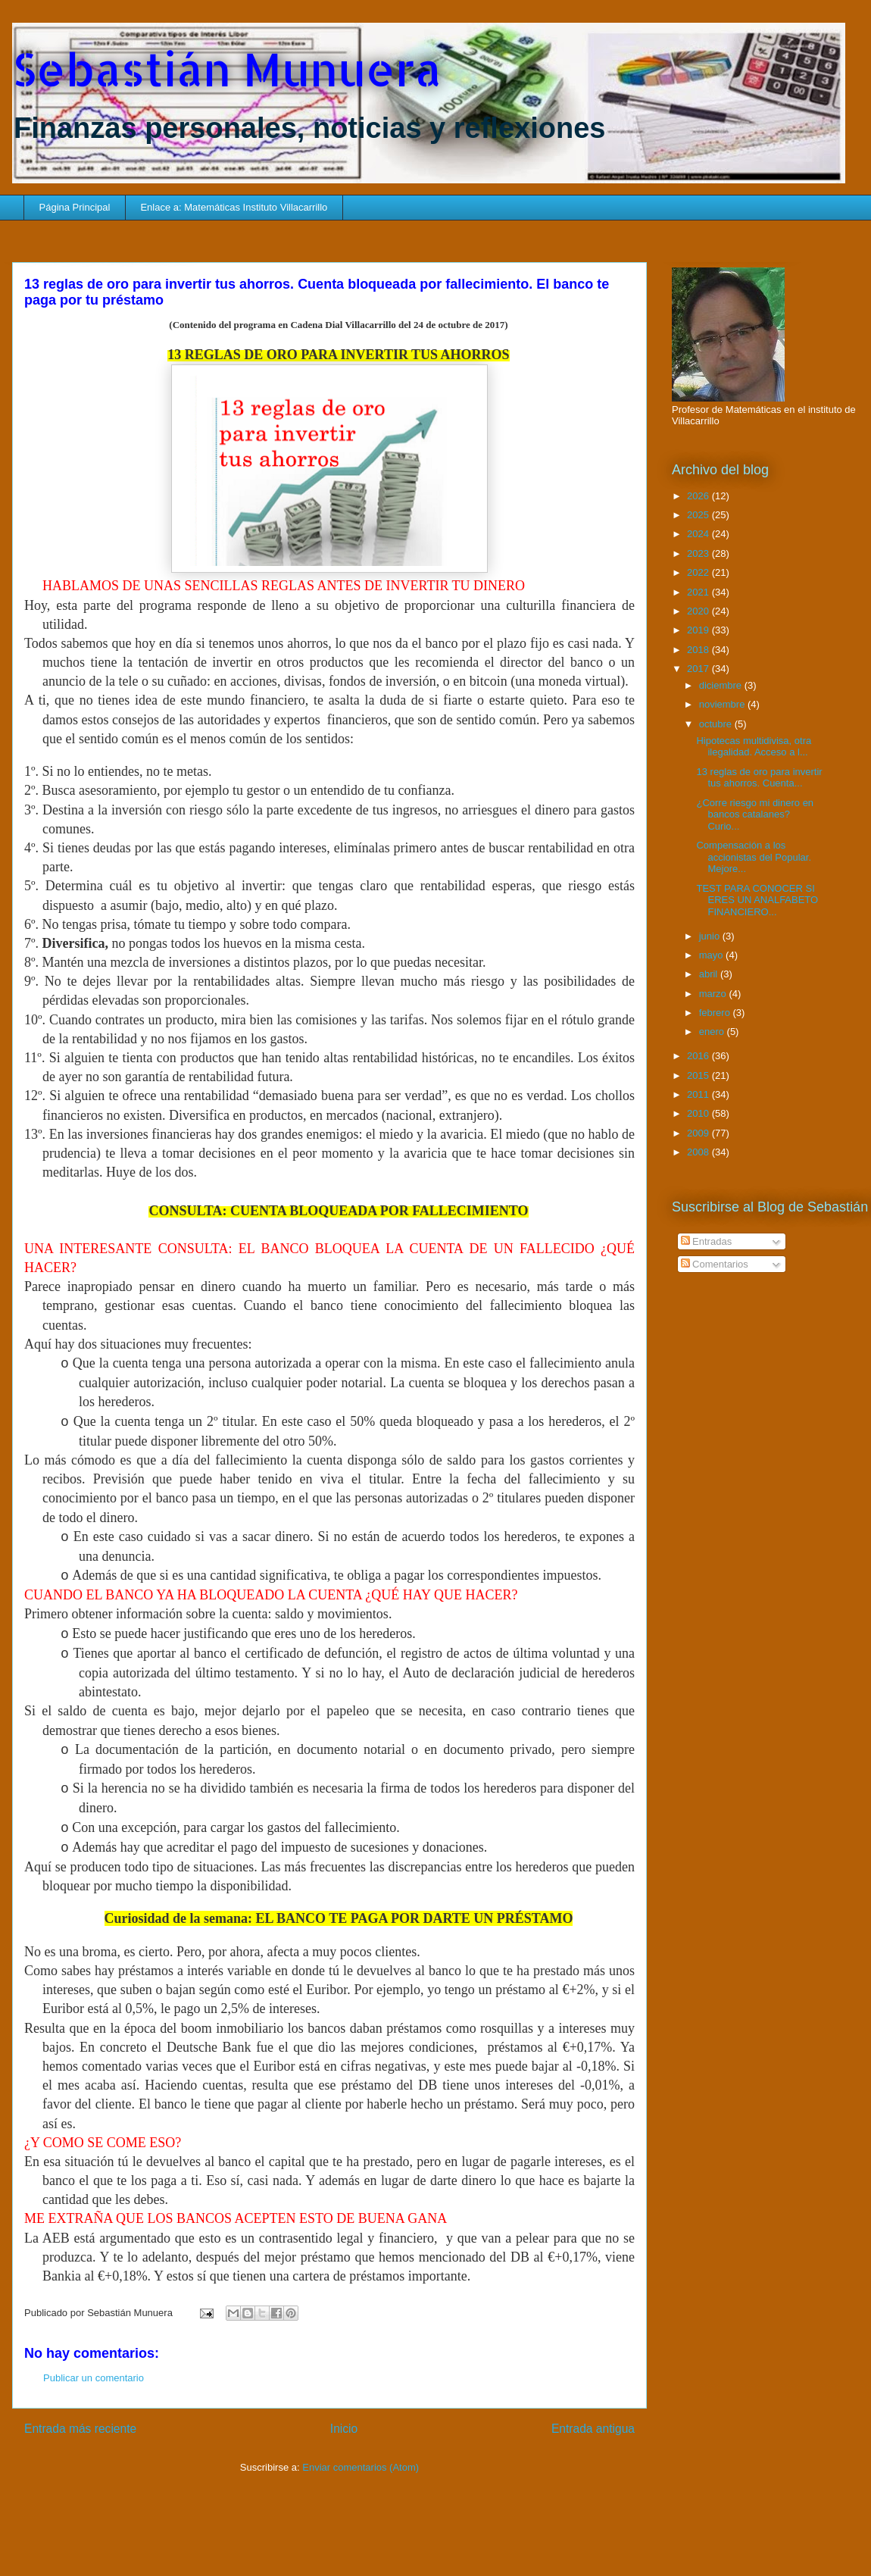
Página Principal (75, 207)
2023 (699, 553)
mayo (712, 955)
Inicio (343, 2428)
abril (709, 974)
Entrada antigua (593, 2428)
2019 (699, 630)
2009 (699, 1133)
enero (713, 1031)
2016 (699, 1055)
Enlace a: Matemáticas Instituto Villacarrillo (233, 207)
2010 (699, 1113)
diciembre (722, 685)
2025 (699, 515)
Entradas (706, 1241)
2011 (699, 1094)
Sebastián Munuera (227, 68)
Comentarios (714, 1264)
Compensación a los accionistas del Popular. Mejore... (753, 856)
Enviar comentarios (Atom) (360, 2467)
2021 (699, 592)
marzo (714, 993)
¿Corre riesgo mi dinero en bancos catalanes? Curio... (754, 814)
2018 (699, 649)
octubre (717, 724)
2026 (699, 496)
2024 (699, 533)
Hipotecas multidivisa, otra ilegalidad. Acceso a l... (753, 746)
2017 (699, 668)
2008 (699, 1152)
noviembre (723, 704)
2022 (699, 572)
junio (711, 936)
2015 (699, 1075)
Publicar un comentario (93, 2378)
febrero (716, 1012)
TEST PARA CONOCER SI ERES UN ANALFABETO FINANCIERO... (757, 900)
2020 (699, 611)
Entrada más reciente (80, 2428)
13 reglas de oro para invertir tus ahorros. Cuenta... (759, 777)
